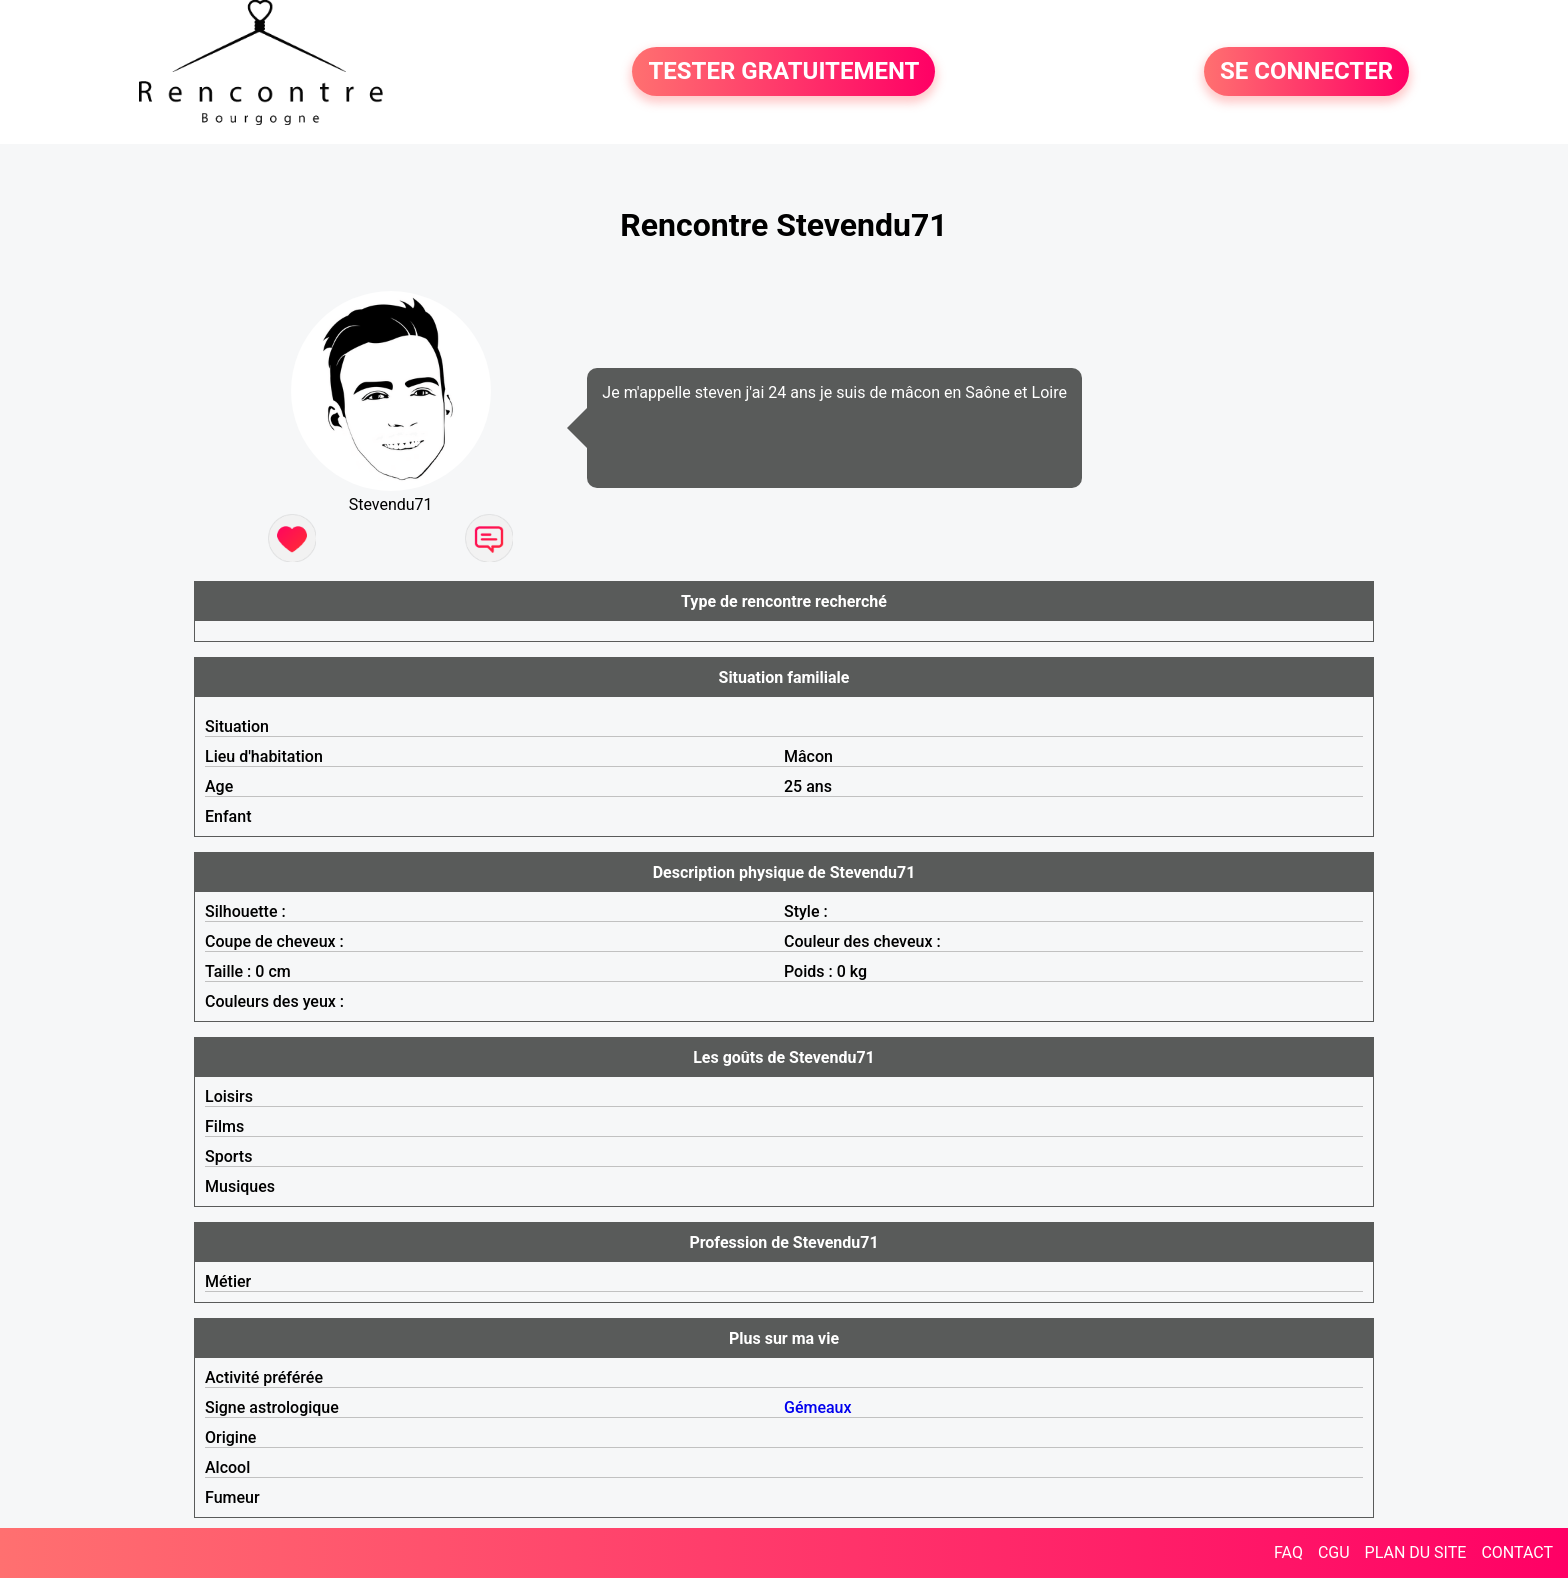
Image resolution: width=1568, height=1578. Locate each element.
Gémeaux (818, 1407)
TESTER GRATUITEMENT (783, 72)
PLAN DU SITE (1416, 1552)
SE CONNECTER (1306, 72)
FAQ (1288, 1552)
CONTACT (1517, 1552)
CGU (1334, 1552)
